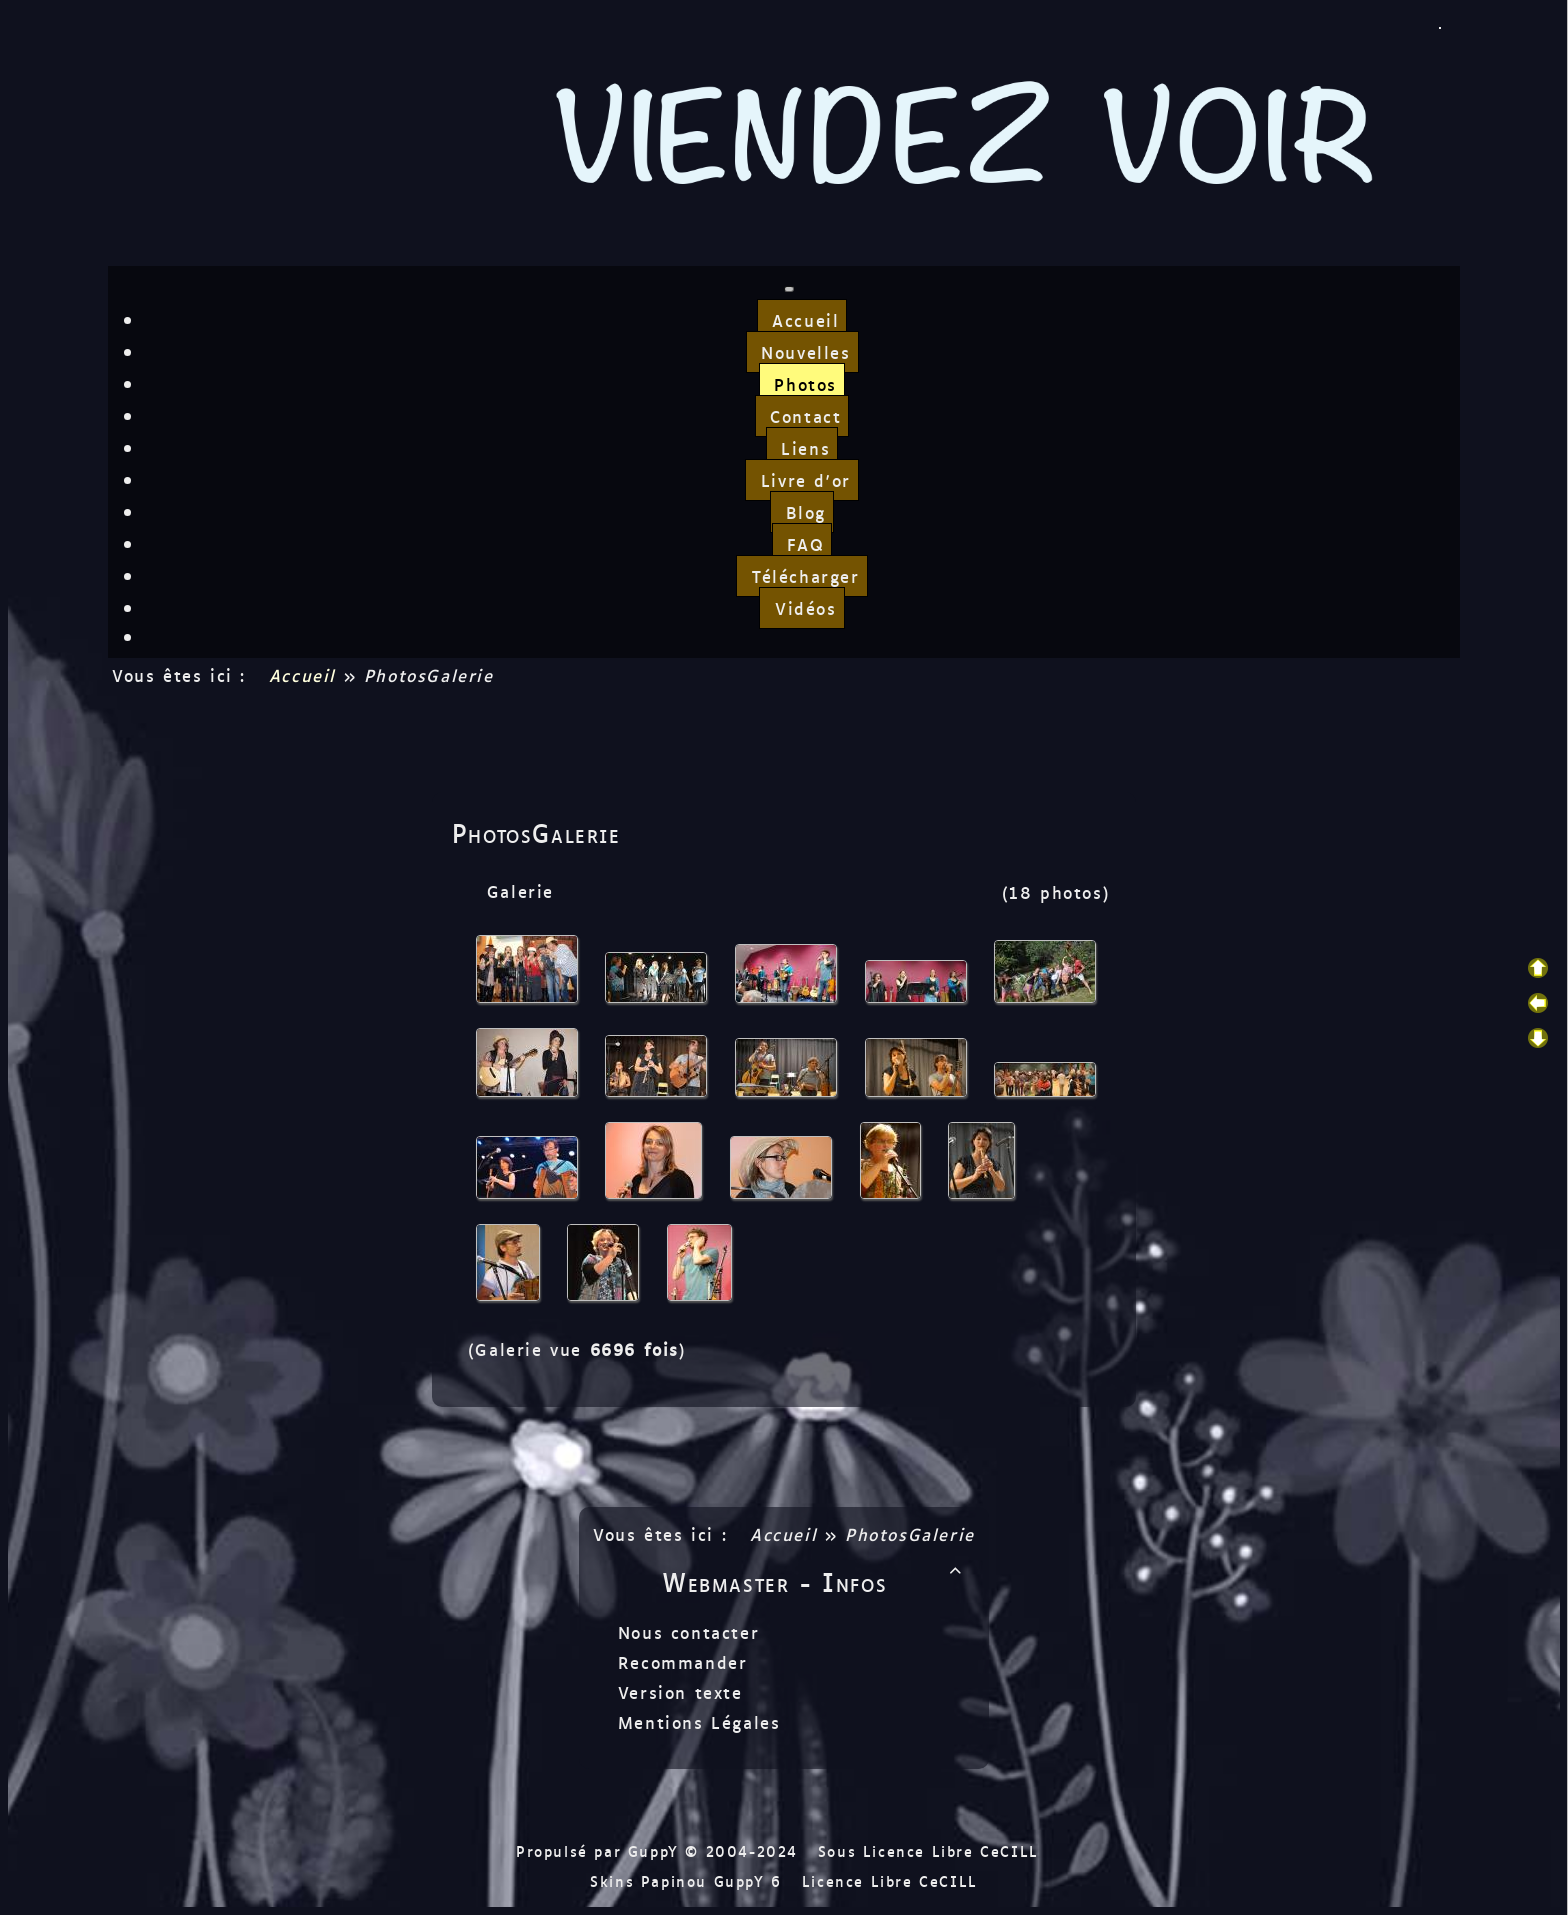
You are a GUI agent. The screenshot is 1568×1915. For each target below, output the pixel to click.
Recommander (678, 1662)
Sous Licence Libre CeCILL (932, 1850)
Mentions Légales (695, 1722)
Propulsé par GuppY (600, 1850)
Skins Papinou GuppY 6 (692, 1880)
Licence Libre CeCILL (890, 1880)
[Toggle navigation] (789, 289)
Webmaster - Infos (815, 1581)
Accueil (302, 675)
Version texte (676, 1692)
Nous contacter (684, 1632)
